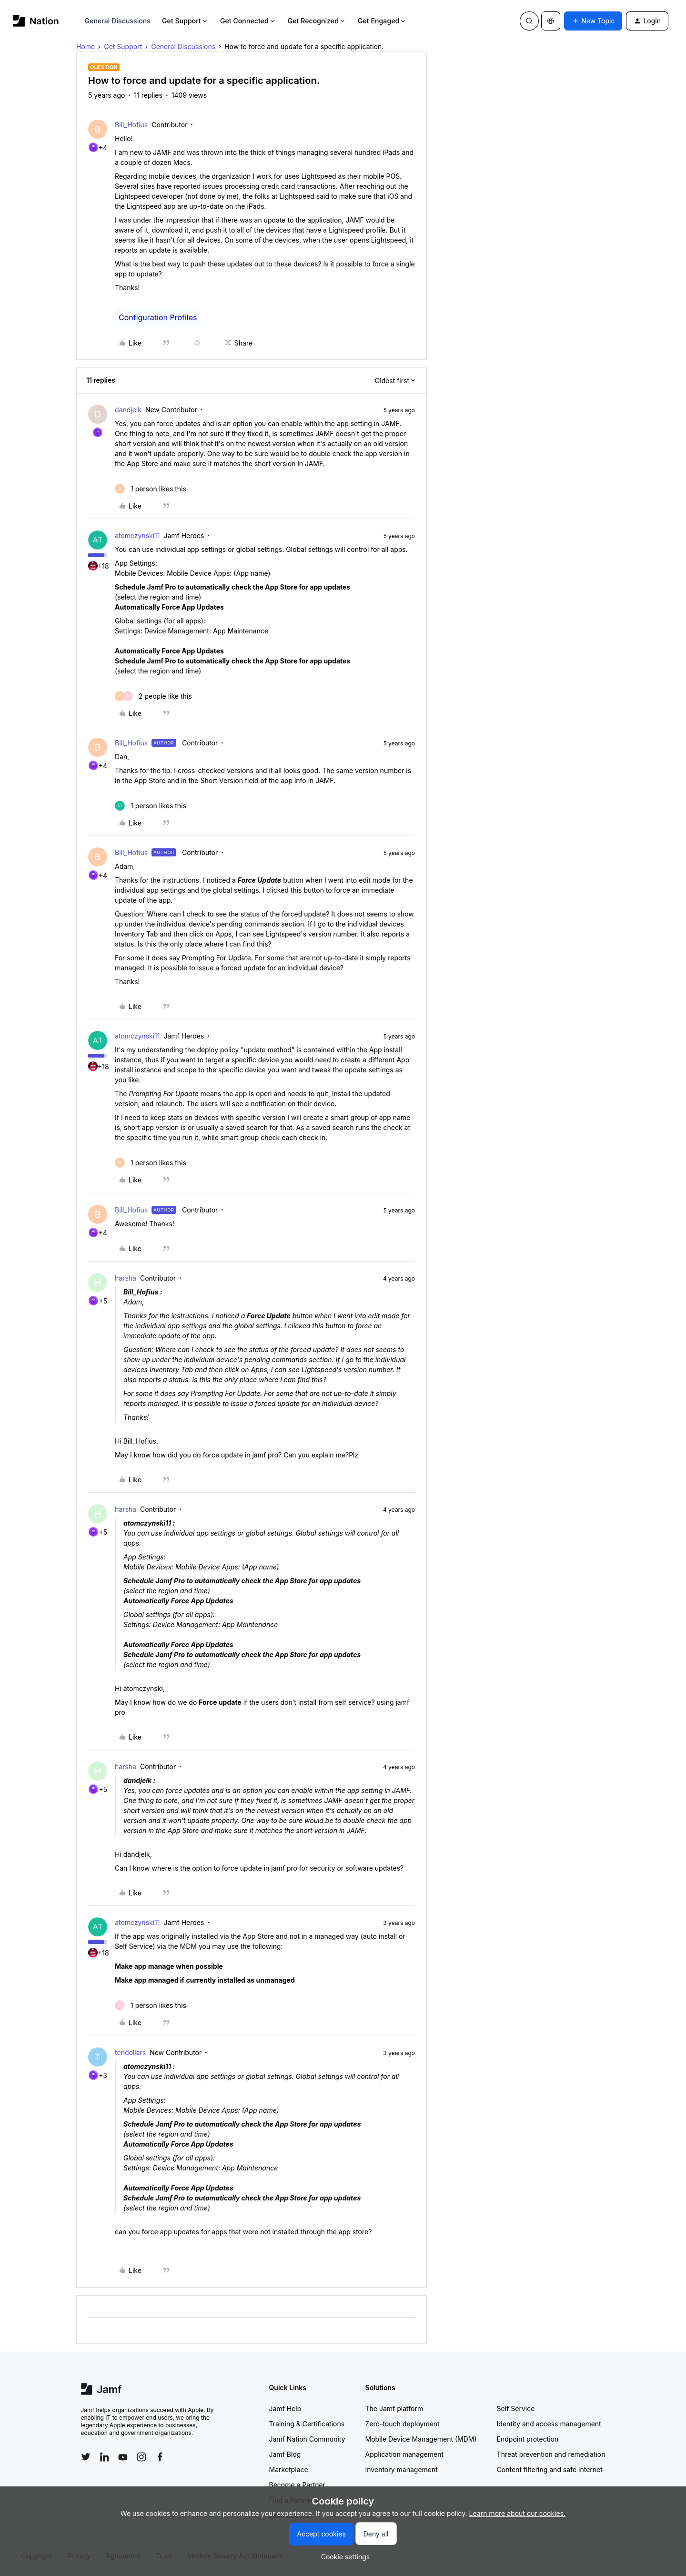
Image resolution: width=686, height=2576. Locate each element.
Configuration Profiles (158, 317)
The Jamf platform (394, 2408)
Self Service (516, 2408)
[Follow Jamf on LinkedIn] (104, 2457)
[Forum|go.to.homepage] (36, 21)
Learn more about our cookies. (517, 2513)
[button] (593, 21)
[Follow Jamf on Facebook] (160, 2457)
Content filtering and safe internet (550, 2469)
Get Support (185, 21)
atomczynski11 (137, 535)
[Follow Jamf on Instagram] (141, 2457)
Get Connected (248, 21)
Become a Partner (297, 2485)
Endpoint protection (528, 2439)
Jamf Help (285, 2408)
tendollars (130, 2052)
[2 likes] (153, 696)
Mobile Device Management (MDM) (421, 2439)
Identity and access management (549, 2424)
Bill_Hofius (131, 125)
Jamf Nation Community (307, 2439)
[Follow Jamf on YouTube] (123, 2457)
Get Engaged (382, 21)
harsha (125, 1278)
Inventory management (401, 2469)
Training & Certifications (307, 2424)
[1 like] (150, 489)
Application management (404, 2454)
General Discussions (118, 21)
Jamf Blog (285, 2454)
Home (85, 46)
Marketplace (288, 2469)
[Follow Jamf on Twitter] (86, 2457)
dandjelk (128, 410)
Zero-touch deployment (402, 2424)
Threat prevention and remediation (551, 2454)
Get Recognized (317, 21)
